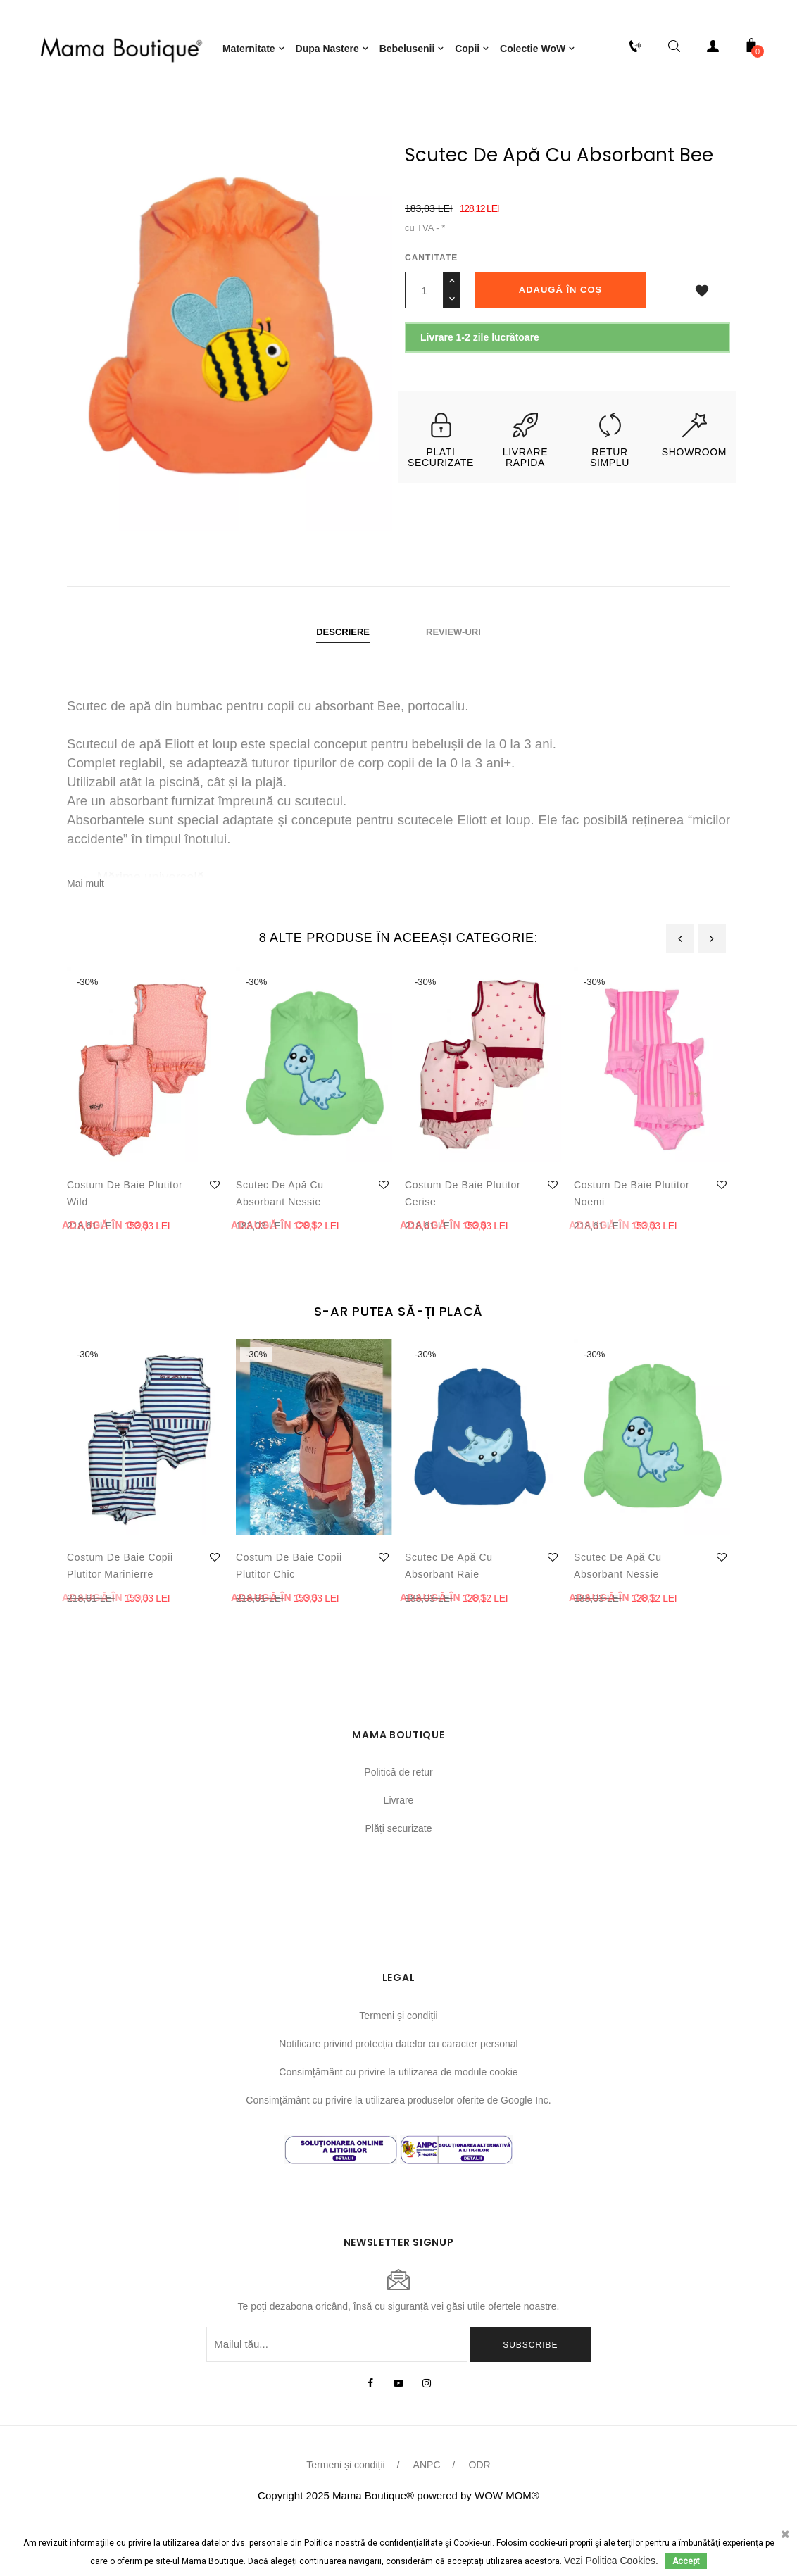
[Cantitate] (424, 336)
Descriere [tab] (343, 677)
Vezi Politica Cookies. (611, 2560)
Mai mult (85, 929)
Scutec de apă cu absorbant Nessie (280, 1238)
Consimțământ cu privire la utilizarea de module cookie (398, 2117)
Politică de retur (398, 1817)
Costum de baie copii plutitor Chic (289, 1611)
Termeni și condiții (398, 2060)
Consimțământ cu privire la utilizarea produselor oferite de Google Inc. (398, 2145)
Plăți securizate (398, 1874)
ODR (480, 2510)
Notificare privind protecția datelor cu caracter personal (398, 2088)
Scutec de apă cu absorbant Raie (449, 1611)
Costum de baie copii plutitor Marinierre (120, 1611)
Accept (686, 2561)
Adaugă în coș (560, 335)
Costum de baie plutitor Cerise (462, 1238)
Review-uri (453, 677)
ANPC (427, 2510)
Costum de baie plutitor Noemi (631, 1238)
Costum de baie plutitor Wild (124, 1238)
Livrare (399, 1846)
